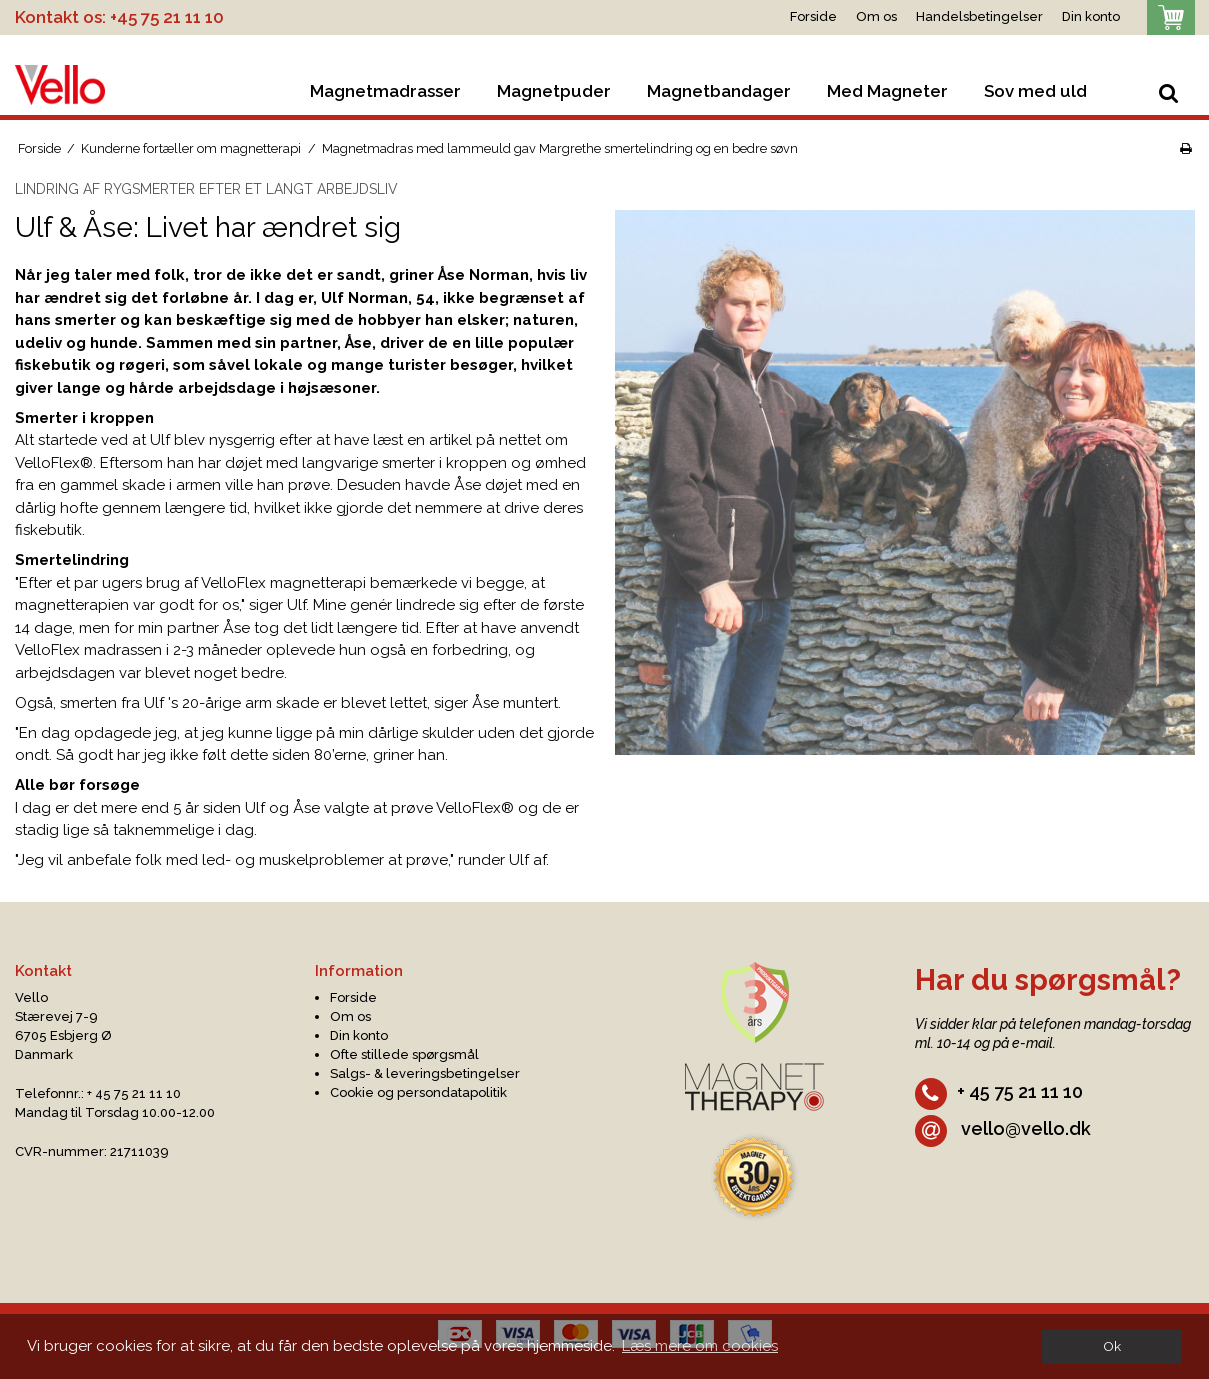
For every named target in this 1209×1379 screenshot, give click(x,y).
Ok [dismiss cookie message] (1112, 1346)
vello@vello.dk (1003, 1128)
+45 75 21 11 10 (167, 17)
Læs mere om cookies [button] (700, 1346)
